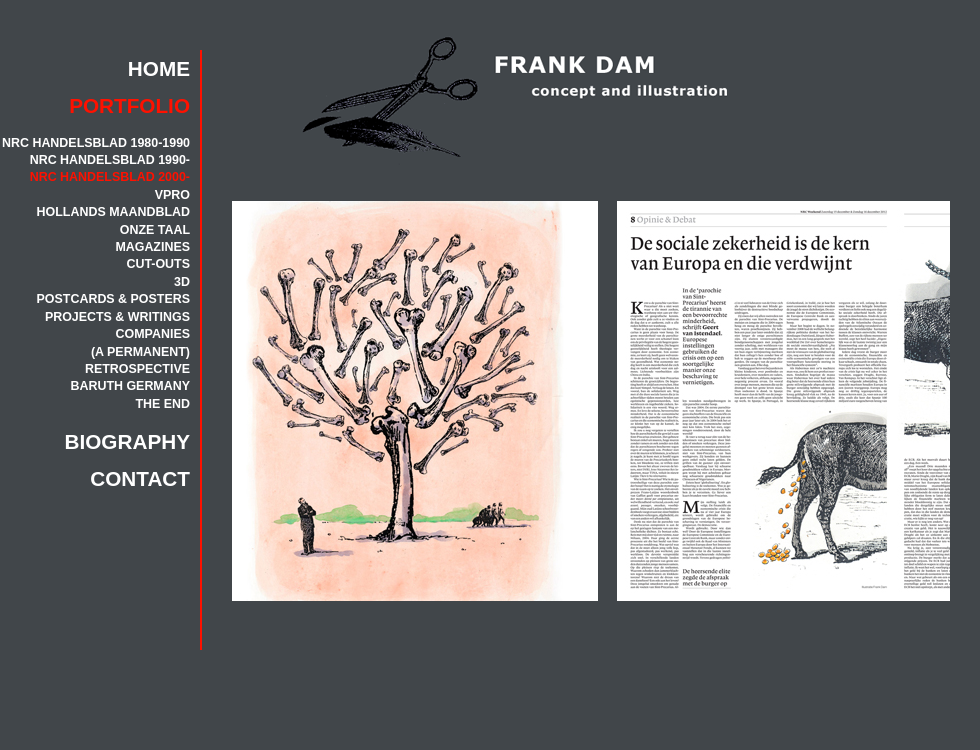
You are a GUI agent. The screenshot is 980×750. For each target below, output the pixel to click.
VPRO (172, 195)
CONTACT (140, 478)
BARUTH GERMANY (130, 386)
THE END (162, 404)
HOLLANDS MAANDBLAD (113, 212)
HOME (159, 68)
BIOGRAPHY (127, 441)
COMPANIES (153, 334)
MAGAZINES (152, 247)
